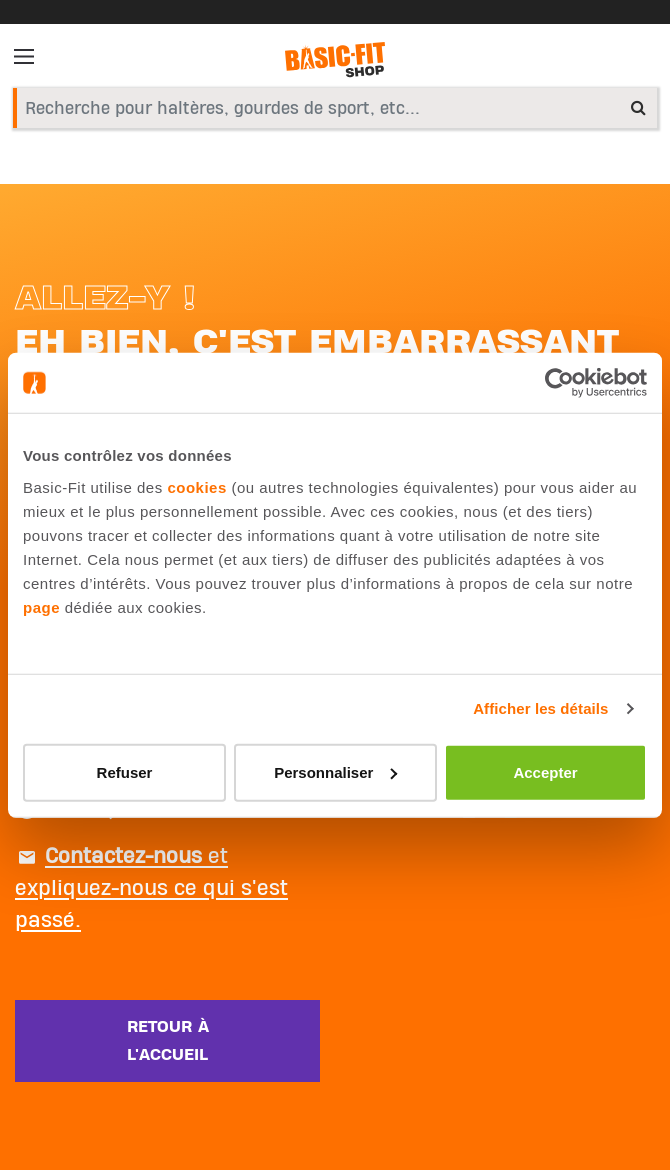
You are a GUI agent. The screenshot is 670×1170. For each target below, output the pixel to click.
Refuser (125, 771)
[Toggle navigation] (30, 60)
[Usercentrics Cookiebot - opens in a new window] (559, 383)
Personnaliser (335, 771)
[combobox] (335, 108)
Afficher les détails (540, 708)
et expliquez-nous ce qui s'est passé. (151, 888)
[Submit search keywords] (638, 107)
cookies (196, 486)
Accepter (545, 771)
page (41, 606)
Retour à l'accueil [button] (168, 1041)
